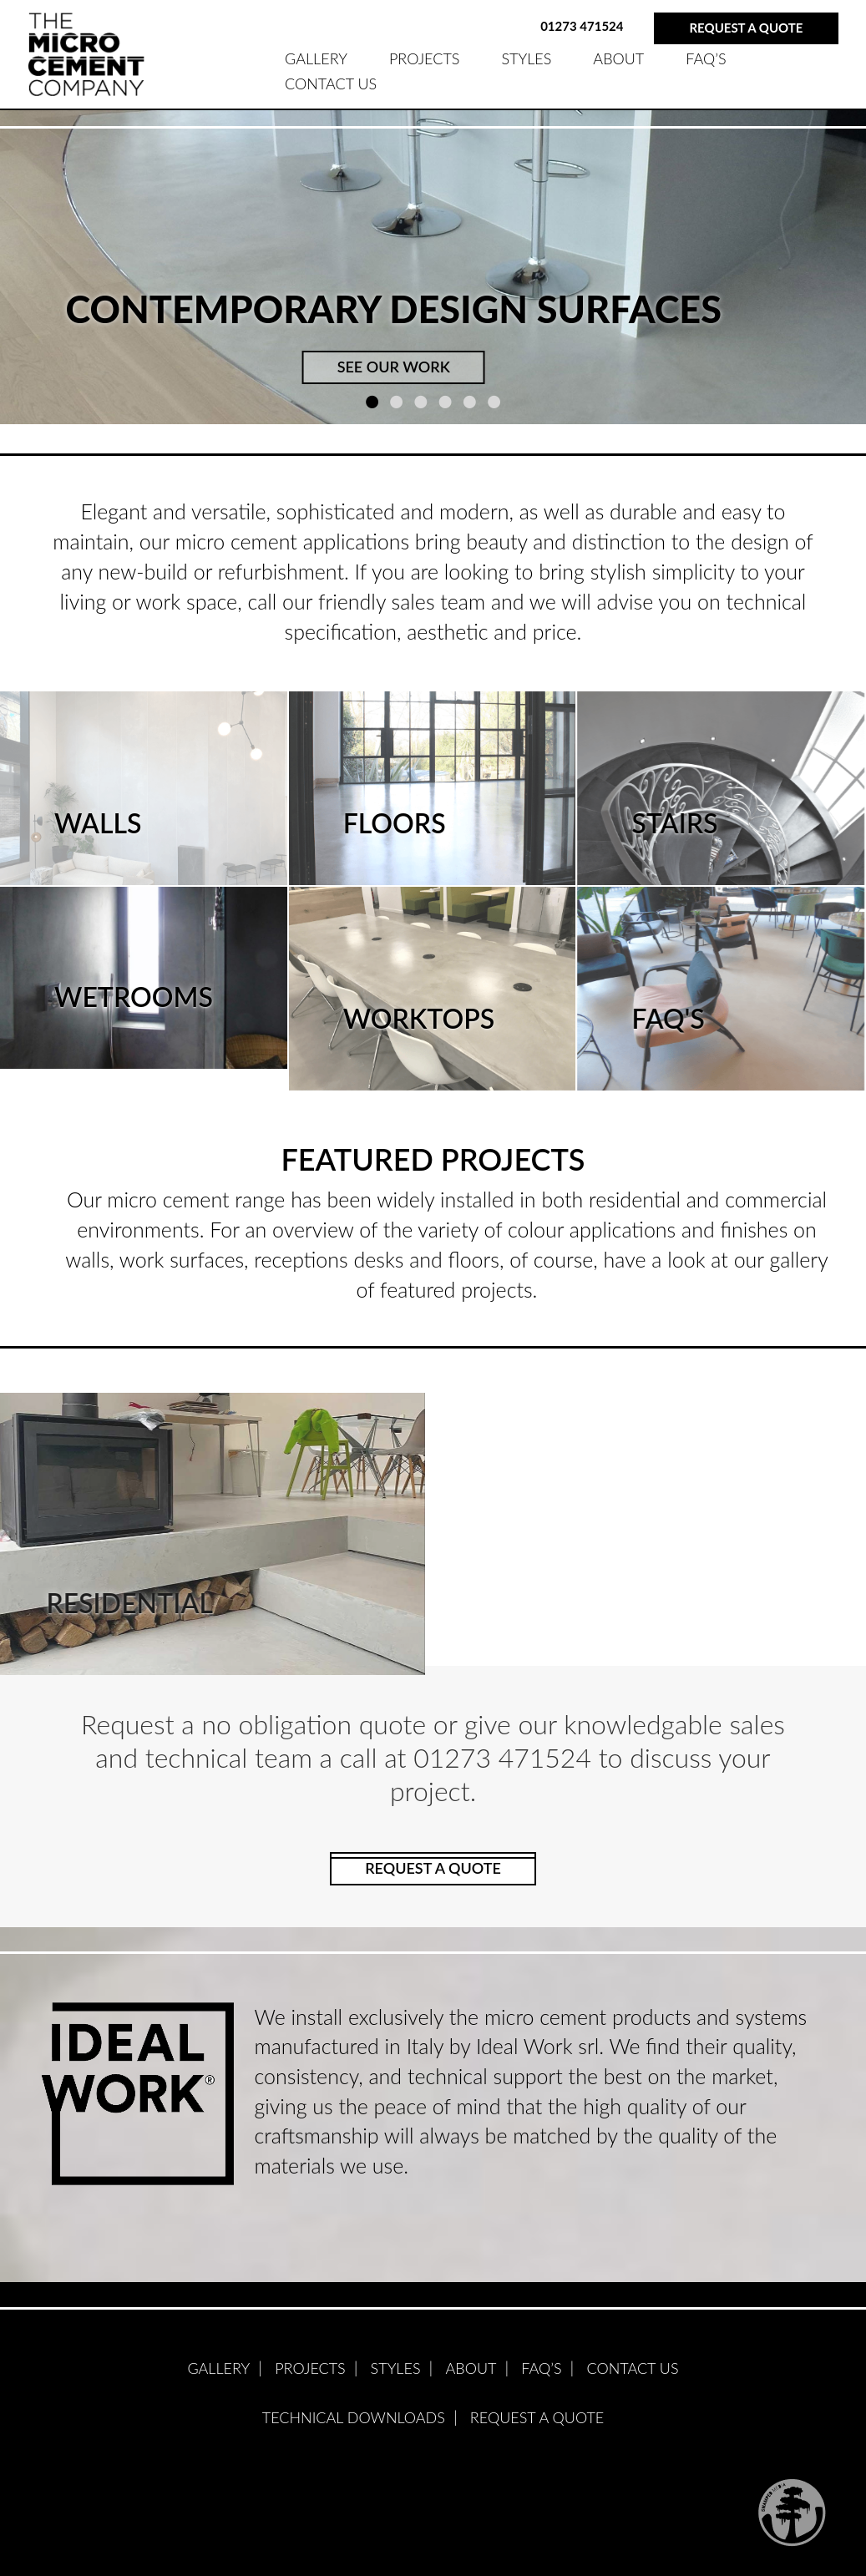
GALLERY (316, 58)
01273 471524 (581, 25)
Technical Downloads (353, 2417)
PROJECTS (424, 58)
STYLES (526, 58)
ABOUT (618, 58)
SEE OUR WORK (393, 366)
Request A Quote (537, 2417)
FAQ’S (706, 58)
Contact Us (331, 83)
